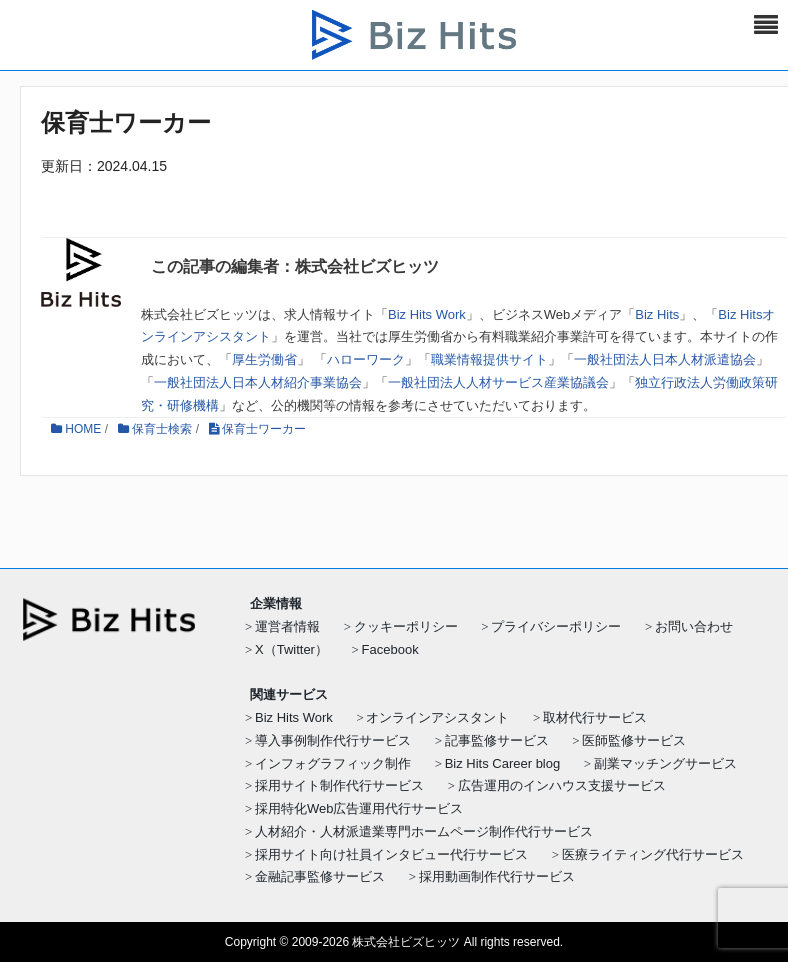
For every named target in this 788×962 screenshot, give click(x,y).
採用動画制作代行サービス (497, 876)
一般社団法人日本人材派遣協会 (665, 359)
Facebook (390, 649)
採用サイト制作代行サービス (339, 785)
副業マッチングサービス (665, 763)
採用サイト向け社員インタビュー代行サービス (391, 854)
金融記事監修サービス (320, 876)
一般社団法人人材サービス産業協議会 (498, 382)
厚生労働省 (264, 359)
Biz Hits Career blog (503, 763)
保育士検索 (155, 429)
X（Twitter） (291, 649)
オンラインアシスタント (437, 717)
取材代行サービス (595, 717)
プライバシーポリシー (556, 626)
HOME (76, 429)
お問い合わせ (694, 626)
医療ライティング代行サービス (653, 854)
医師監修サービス (634, 740)
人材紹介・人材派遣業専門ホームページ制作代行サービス (424, 831)
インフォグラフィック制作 (333, 763)
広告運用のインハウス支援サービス (562, 785)
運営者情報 (287, 626)
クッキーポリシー (406, 626)
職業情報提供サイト (489, 359)
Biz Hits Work (427, 314)
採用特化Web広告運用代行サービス (359, 808)
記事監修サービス (497, 740)
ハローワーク (366, 359)
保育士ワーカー (257, 429)
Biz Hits (657, 314)
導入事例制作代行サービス (333, 740)
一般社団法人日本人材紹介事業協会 (258, 382)
